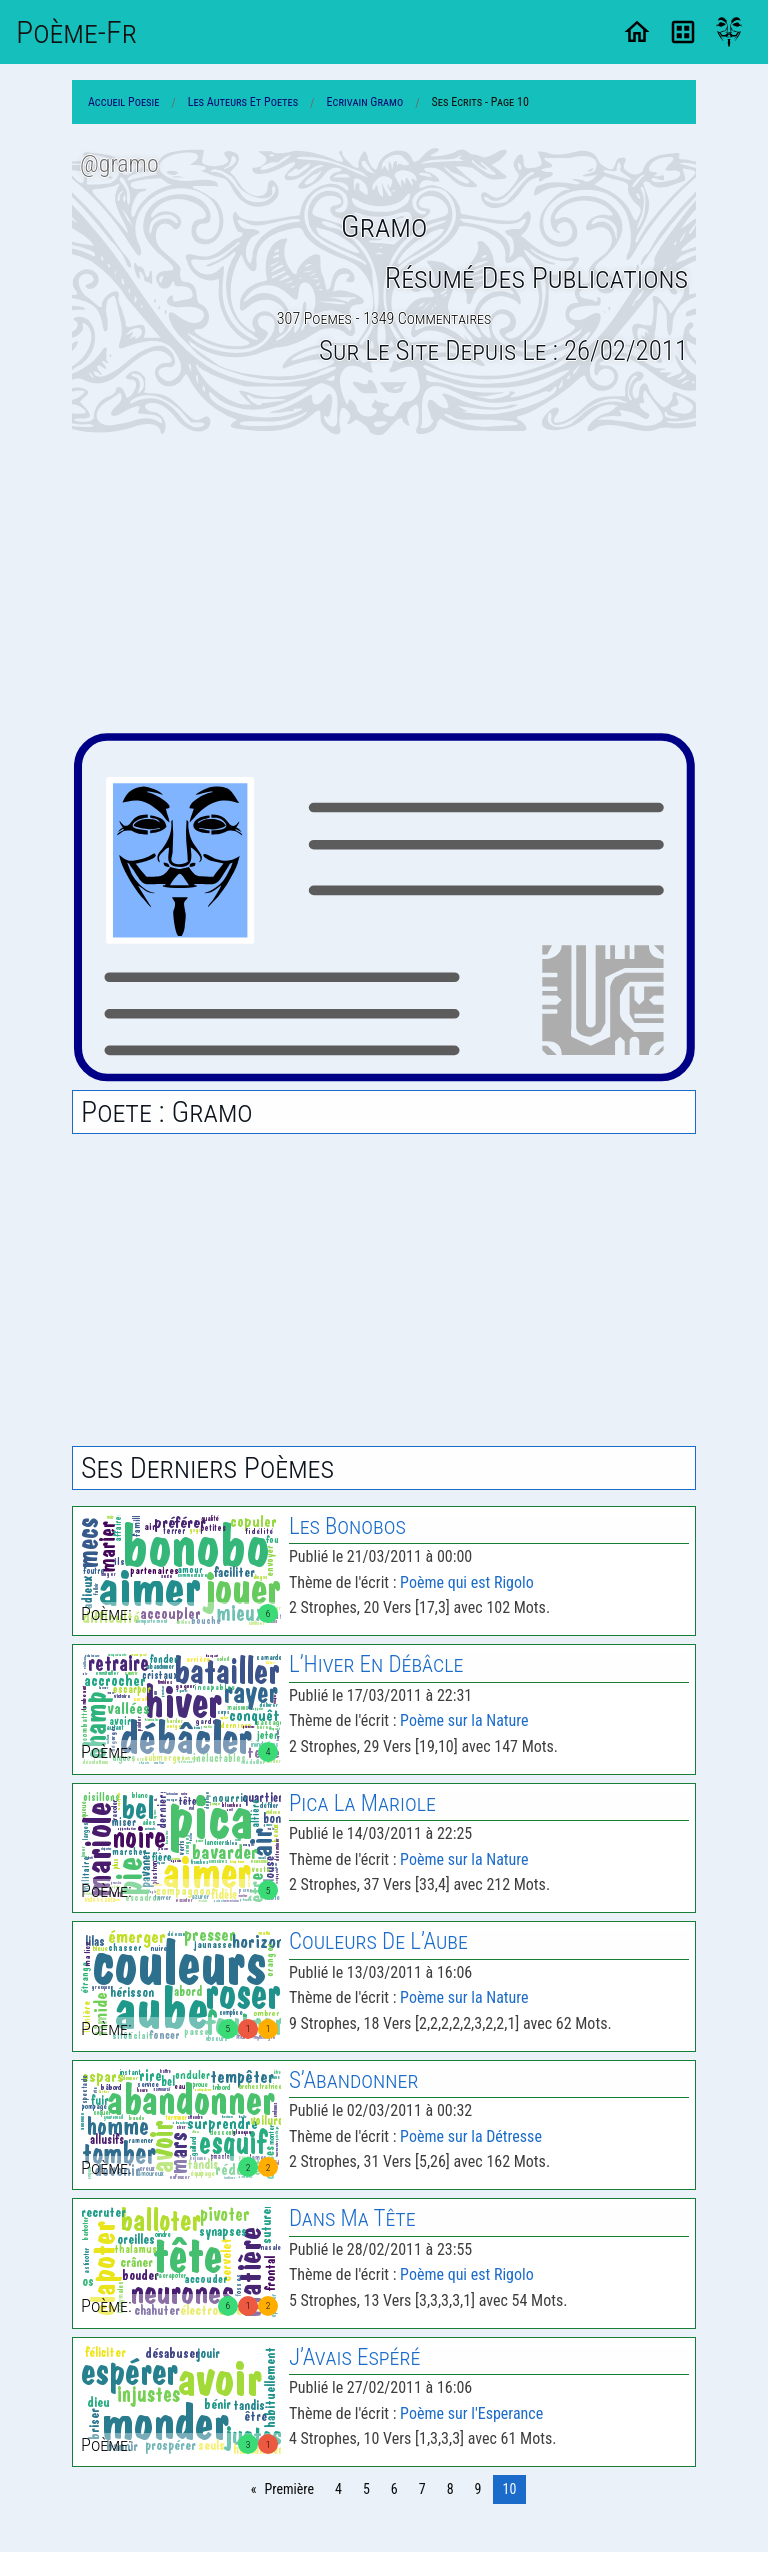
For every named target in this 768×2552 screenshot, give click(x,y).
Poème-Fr (76, 32)
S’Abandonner (353, 2080)
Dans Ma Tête (352, 2218)
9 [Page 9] (478, 2489)
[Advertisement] (384, 583)
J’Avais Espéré (354, 2357)
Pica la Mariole (362, 1803)
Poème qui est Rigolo (467, 1582)
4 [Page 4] (338, 2489)
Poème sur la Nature (464, 1720)
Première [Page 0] (289, 2489)
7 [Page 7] (422, 2489)
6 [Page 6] (394, 2489)
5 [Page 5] (366, 2489)
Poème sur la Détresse (471, 2136)
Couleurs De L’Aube (378, 1941)
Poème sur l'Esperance (471, 2413)
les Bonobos (347, 1526)
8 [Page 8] (450, 2489)
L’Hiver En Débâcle (376, 1664)
